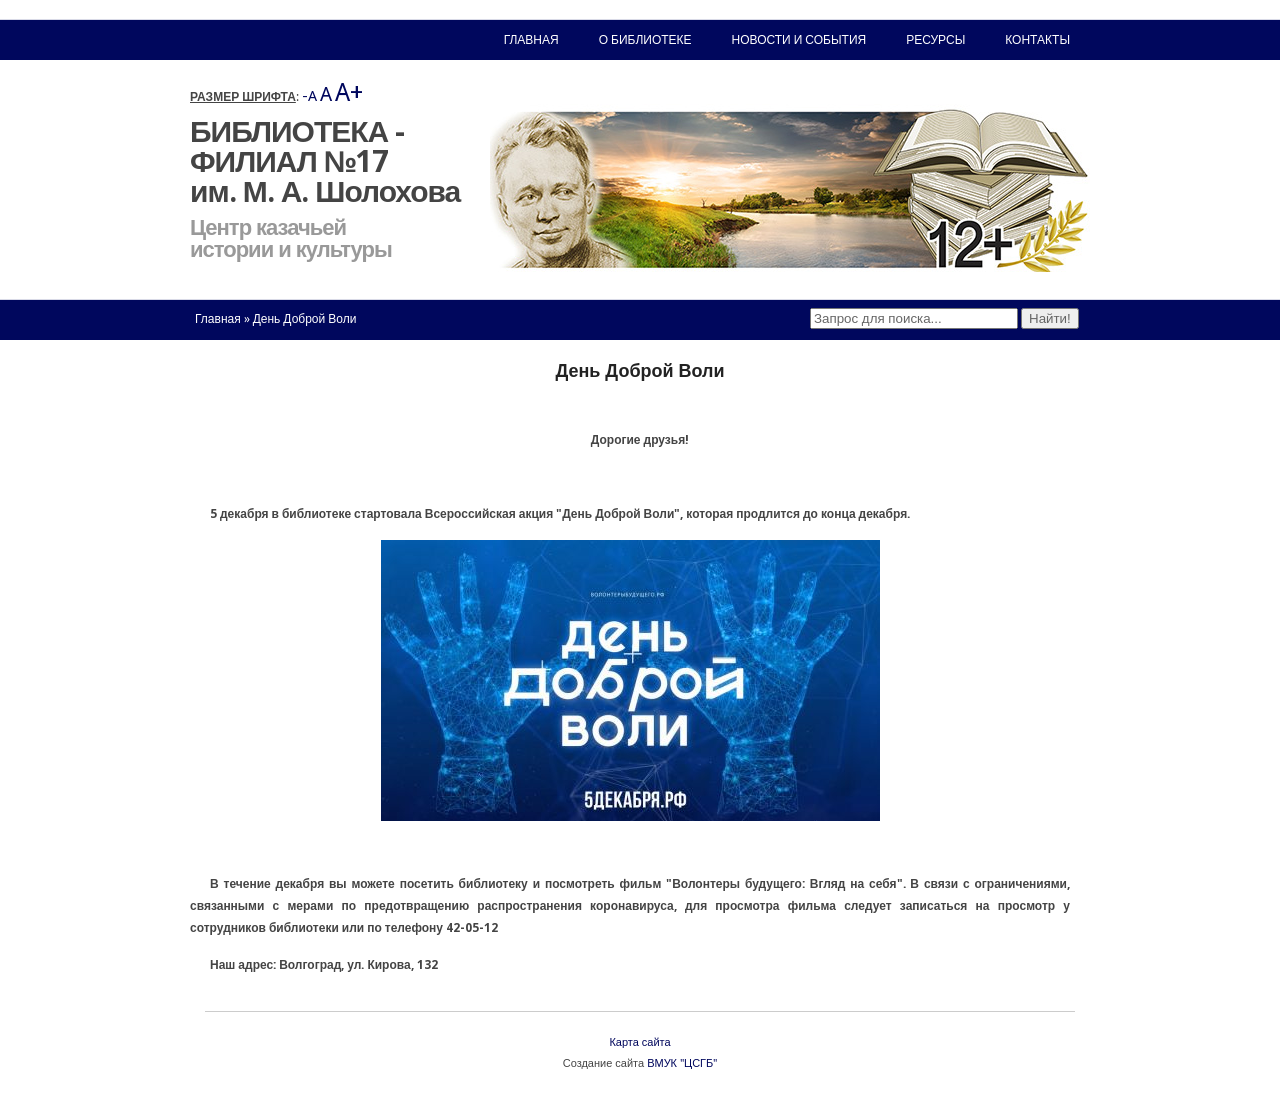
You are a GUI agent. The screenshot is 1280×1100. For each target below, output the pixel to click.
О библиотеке (645, 40)
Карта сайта (639, 1042)
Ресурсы (935, 40)
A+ (349, 92)
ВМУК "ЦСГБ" (682, 1063)
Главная (218, 319)
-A (309, 96)
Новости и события (799, 40)
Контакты (1037, 40)
